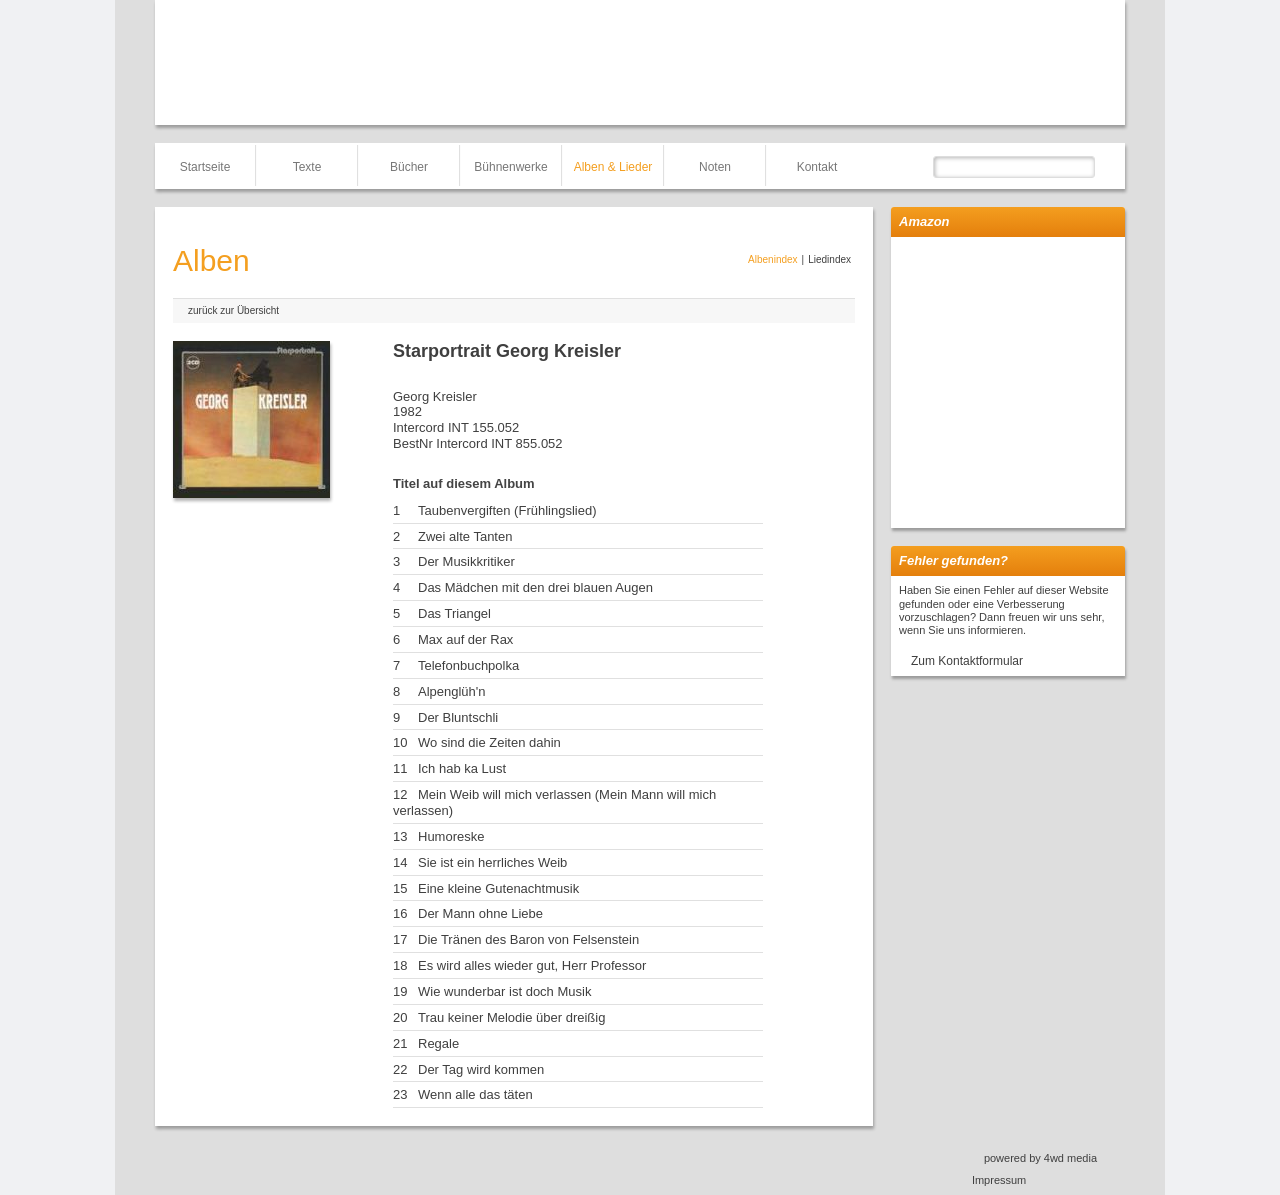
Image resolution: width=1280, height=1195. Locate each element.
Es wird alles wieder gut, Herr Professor (532, 965)
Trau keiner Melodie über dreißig (511, 1017)
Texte (307, 167)
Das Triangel (454, 613)
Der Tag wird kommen (481, 1069)
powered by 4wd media (1040, 1158)
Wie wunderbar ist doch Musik (504, 991)
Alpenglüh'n (452, 691)
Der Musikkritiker (466, 561)
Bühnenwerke (510, 167)
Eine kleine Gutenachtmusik (498, 888)
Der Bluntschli (458, 717)
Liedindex (829, 259)
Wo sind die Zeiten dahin (489, 742)
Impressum (999, 1180)
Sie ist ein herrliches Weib (492, 862)
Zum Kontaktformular (967, 661)
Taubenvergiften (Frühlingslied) (507, 510)
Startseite (205, 167)
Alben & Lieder (613, 167)
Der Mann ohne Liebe (480, 913)
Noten (715, 167)
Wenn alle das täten (475, 1094)
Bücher (409, 167)
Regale (438, 1043)
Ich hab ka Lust (462, 768)
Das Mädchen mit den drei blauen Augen (535, 587)
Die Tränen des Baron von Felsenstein (528, 939)
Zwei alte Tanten (465, 536)
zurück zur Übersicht (233, 310)
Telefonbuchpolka (468, 665)
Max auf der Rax (465, 639)
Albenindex (772, 259)
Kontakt (817, 167)
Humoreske (451, 836)
